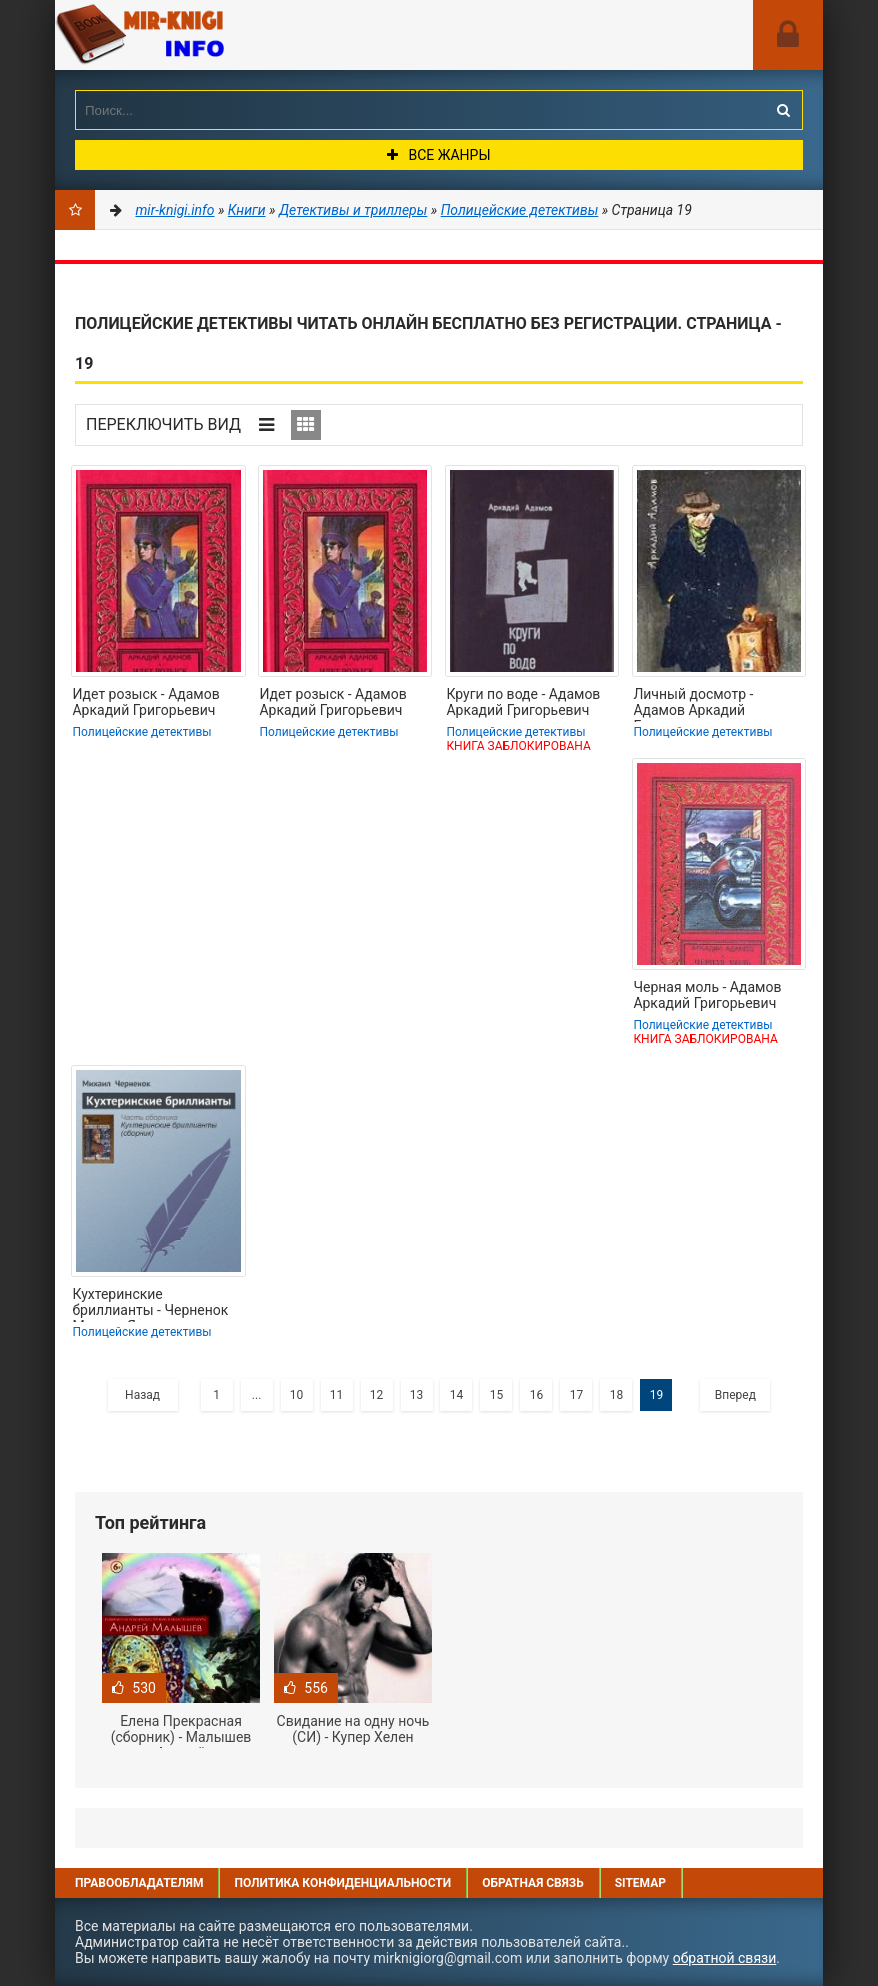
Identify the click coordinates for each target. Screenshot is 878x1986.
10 (297, 1395)
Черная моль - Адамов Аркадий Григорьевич (707, 995)
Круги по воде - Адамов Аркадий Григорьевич (523, 702)
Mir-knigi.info (205, 35)
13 (417, 1395)
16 (537, 1395)
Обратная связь (533, 1883)
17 (577, 1395)
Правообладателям (139, 1883)
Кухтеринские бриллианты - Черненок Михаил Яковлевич (150, 1304)
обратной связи (725, 1958)
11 (337, 1395)
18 (617, 1395)
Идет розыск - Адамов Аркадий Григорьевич (145, 702)
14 (457, 1395)
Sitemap (640, 1883)
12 (377, 1395)
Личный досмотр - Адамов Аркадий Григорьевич (693, 704)
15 (497, 1395)
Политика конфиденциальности (342, 1883)
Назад (142, 1395)
